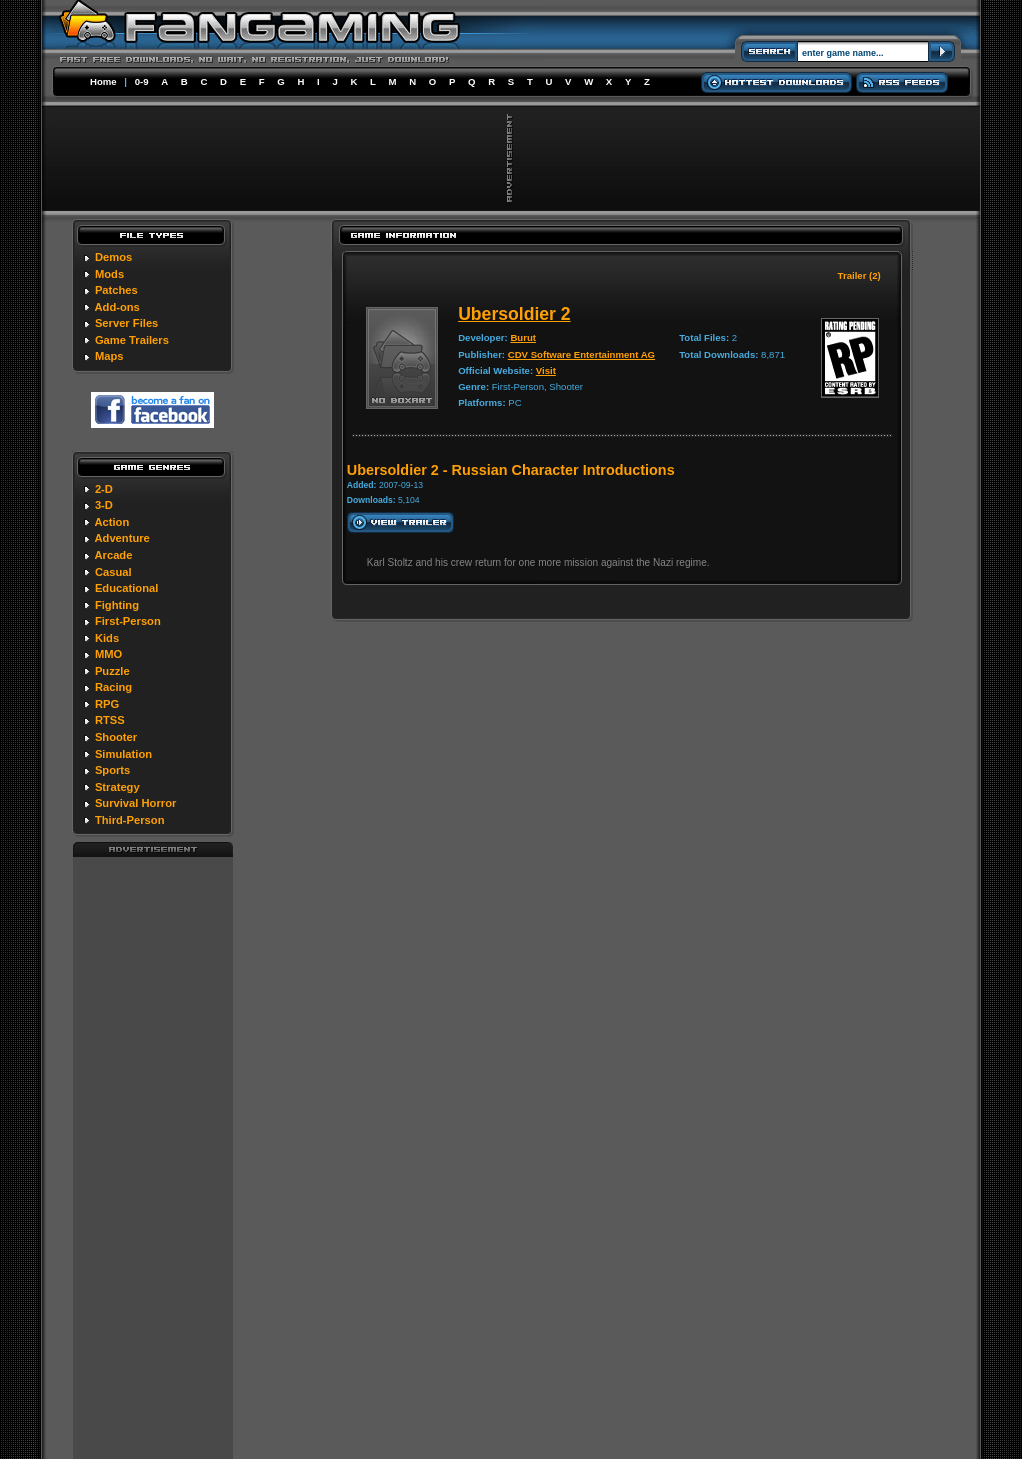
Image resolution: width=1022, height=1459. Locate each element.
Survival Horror (135, 803)
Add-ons (116, 307)
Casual (113, 572)
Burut (523, 337)
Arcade (113, 555)
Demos (113, 257)
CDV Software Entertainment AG (581, 354)
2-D (104, 489)
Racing (113, 687)
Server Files (126, 323)
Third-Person (130, 820)
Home (103, 81)
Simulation (123, 754)
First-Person (128, 621)
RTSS (110, 720)
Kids (107, 638)
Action (111, 522)
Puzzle (112, 671)
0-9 (142, 81)
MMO (108, 654)
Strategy (117, 787)
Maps (109, 356)
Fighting (117, 605)
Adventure (121, 538)
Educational (126, 588)
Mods (109, 274)
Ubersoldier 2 (514, 314)
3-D (104, 505)
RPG (107, 704)
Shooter (116, 737)
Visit (546, 370)
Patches (116, 290)
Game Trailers (132, 340)
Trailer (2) (859, 275)
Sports (112, 770)
